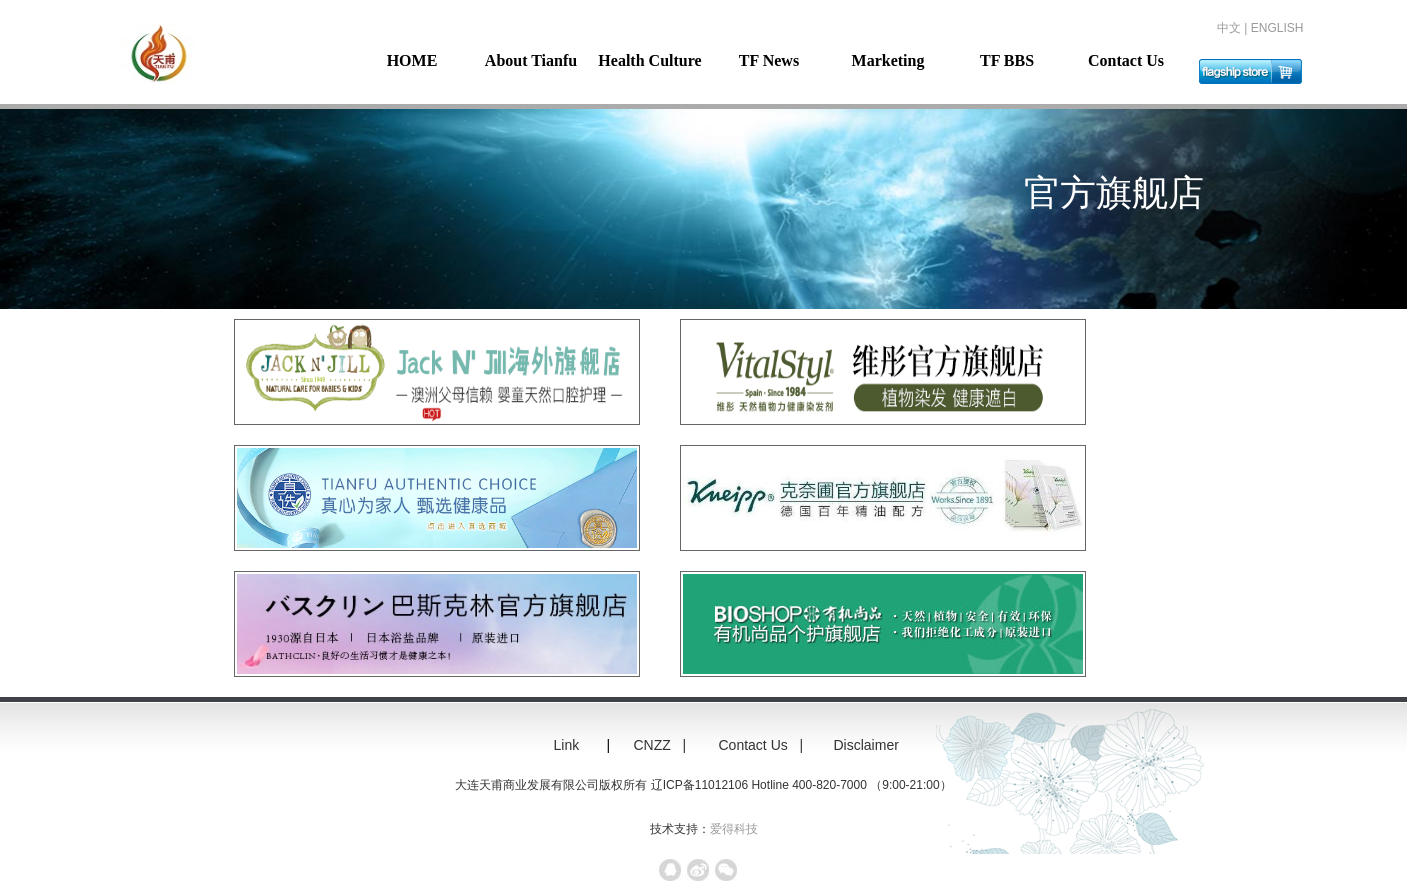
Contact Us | (763, 745)
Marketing (888, 60)
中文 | (1234, 28)
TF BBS (1007, 60)
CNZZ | (662, 745)
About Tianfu (531, 60)
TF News (769, 60)
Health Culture (649, 60)
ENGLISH (1277, 28)
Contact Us (1126, 60)
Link (567, 745)
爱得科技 (734, 829)
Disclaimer (874, 745)
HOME (412, 60)
